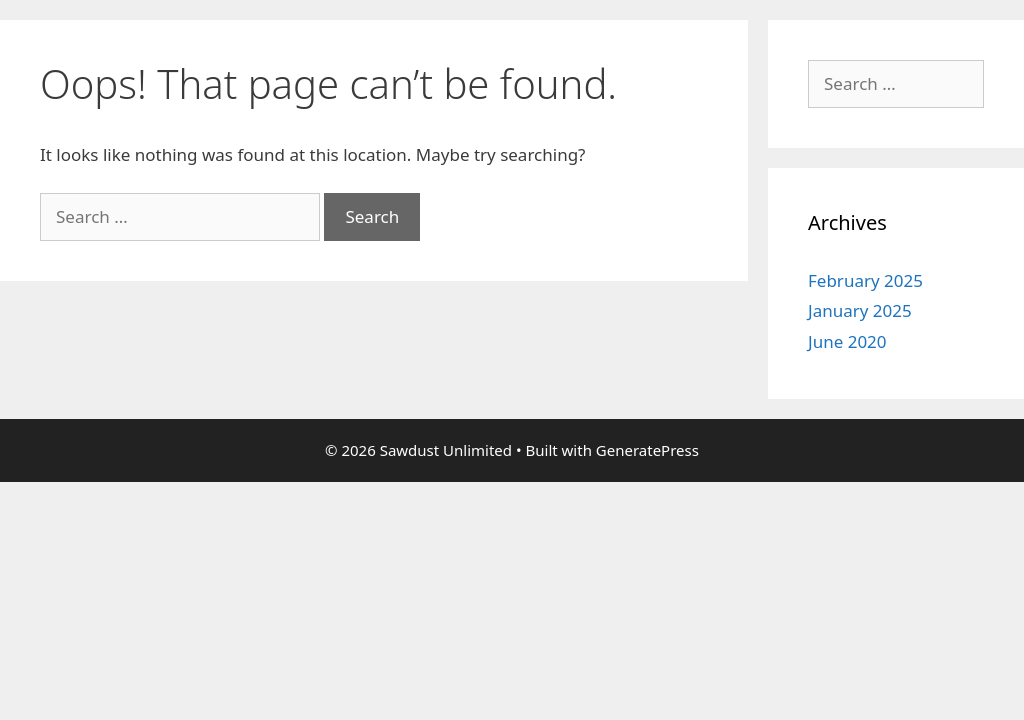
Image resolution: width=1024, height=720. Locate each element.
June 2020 (847, 341)
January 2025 (860, 310)
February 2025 (865, 280)
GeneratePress (647, 450)
